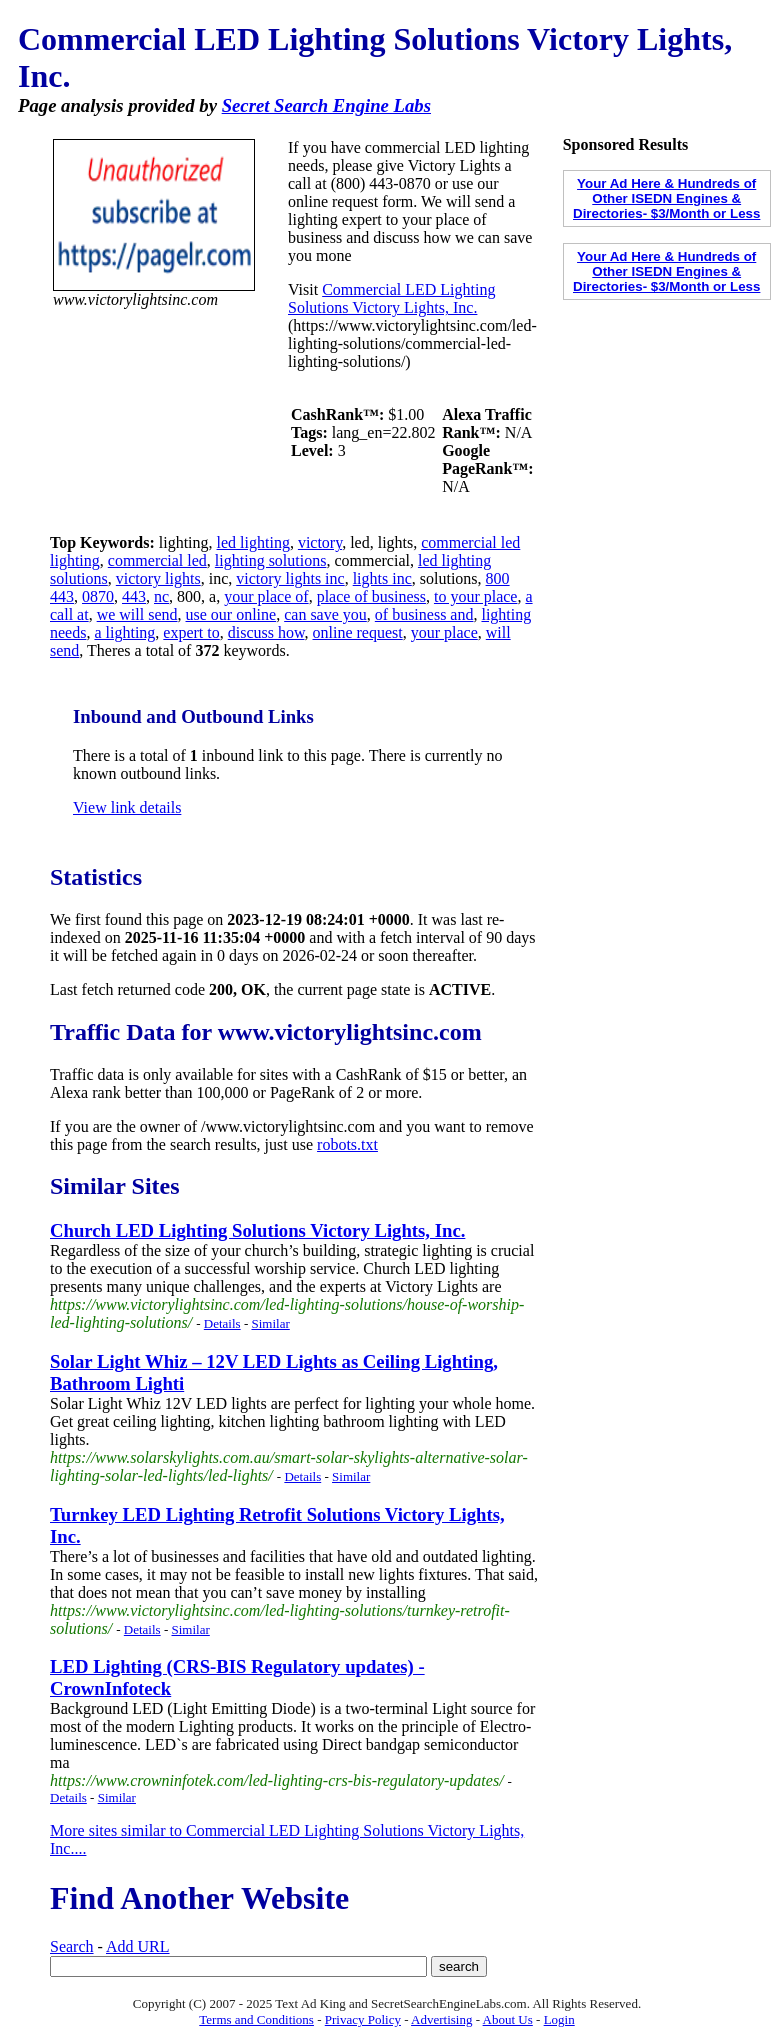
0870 (98, 596)
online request (358, 632)
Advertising (441, 2019)
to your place (476, 596)
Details (222, 1323)
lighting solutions (271, 560)
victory (320, 542)
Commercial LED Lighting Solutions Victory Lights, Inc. (391, 298)
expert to (191, 632)
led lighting (253, 542)
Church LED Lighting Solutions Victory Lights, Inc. (257, 1230)
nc (161, 596)
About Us (508, 2019)
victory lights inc (290, 578)
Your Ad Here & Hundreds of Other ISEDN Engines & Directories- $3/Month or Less (666, 198)
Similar (270, 1323)
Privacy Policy (363, 2019)
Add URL (138, 1946)
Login (559, 2019)
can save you (325, 614)
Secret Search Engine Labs (326, 105)
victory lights (158, 578)
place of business (371, 596)
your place (444, 632)
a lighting (124, 632)
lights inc (382, 578)
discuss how (266, 632)
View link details (127, 807)
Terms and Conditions (256, 2019)
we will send (137, 614)
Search (72, 1946)
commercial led (157, 560)
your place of (266, 596)
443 (134, 596)
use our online (231, 614)
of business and (424, 614)
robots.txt (347, 1144)
